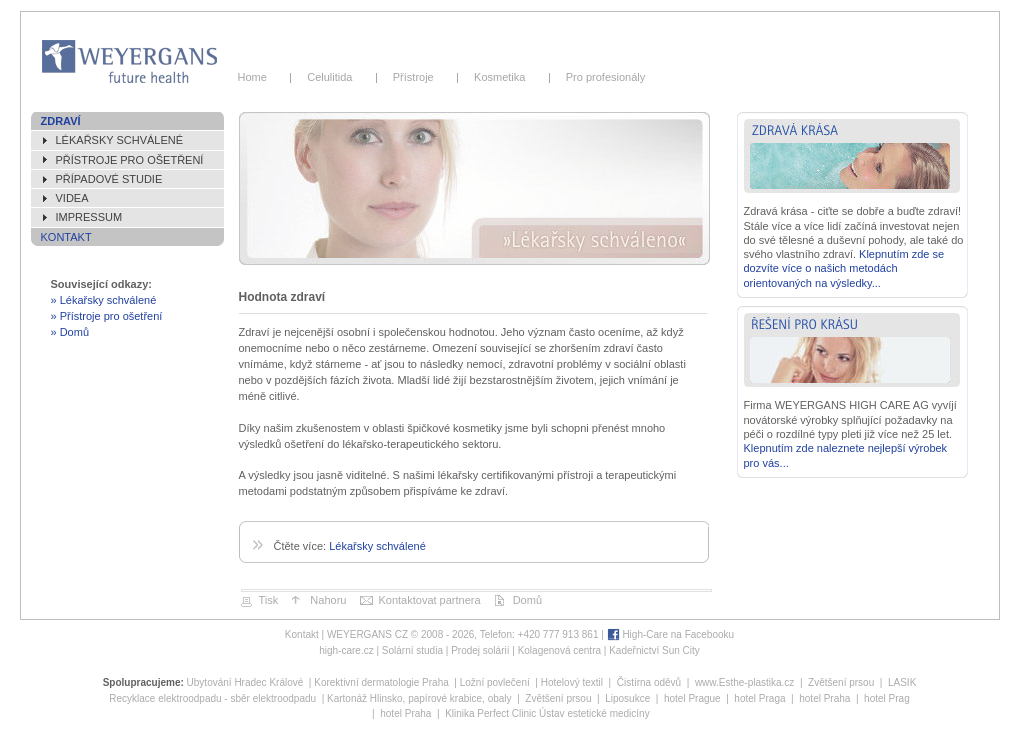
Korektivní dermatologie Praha (381, 682)
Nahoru (328, 600)
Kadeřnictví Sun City (654, 650)
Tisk (269, 600)
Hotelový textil (572, 682)
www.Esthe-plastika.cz (744, 682)
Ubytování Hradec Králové (245, 682)
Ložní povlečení (495, 682)
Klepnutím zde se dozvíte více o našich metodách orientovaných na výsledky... (844, 268)
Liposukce (627, 698)
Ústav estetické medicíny (594, 713)
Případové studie (109, 179)
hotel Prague (692, 698)
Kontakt (66, 237)
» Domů (70, 332)
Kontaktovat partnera (429, 600)
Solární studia (412, 650)
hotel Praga (759, 698)
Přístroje (416, 77)
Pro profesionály (603, 77)
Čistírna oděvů (649, 682)
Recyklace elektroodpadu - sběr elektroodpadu (212, 698)
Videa (72, 198)
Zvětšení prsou (841, 682)
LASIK (902, 682)
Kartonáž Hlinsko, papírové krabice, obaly (419, 698)
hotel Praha (824, 698)
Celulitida (333, 77)
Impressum (89, 217)
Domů (527, 600)
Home (259, 77)
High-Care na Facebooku (678, 634)
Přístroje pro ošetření (130, 160)
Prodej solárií (480, 650)
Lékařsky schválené (120, 140)
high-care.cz (346, 650)
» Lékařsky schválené (104, 300)
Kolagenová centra (559, 650)
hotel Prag (887, 698)
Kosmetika (503, 77)
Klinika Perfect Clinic (490, 713)
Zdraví (61, 121)
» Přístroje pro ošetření (107, 316)
